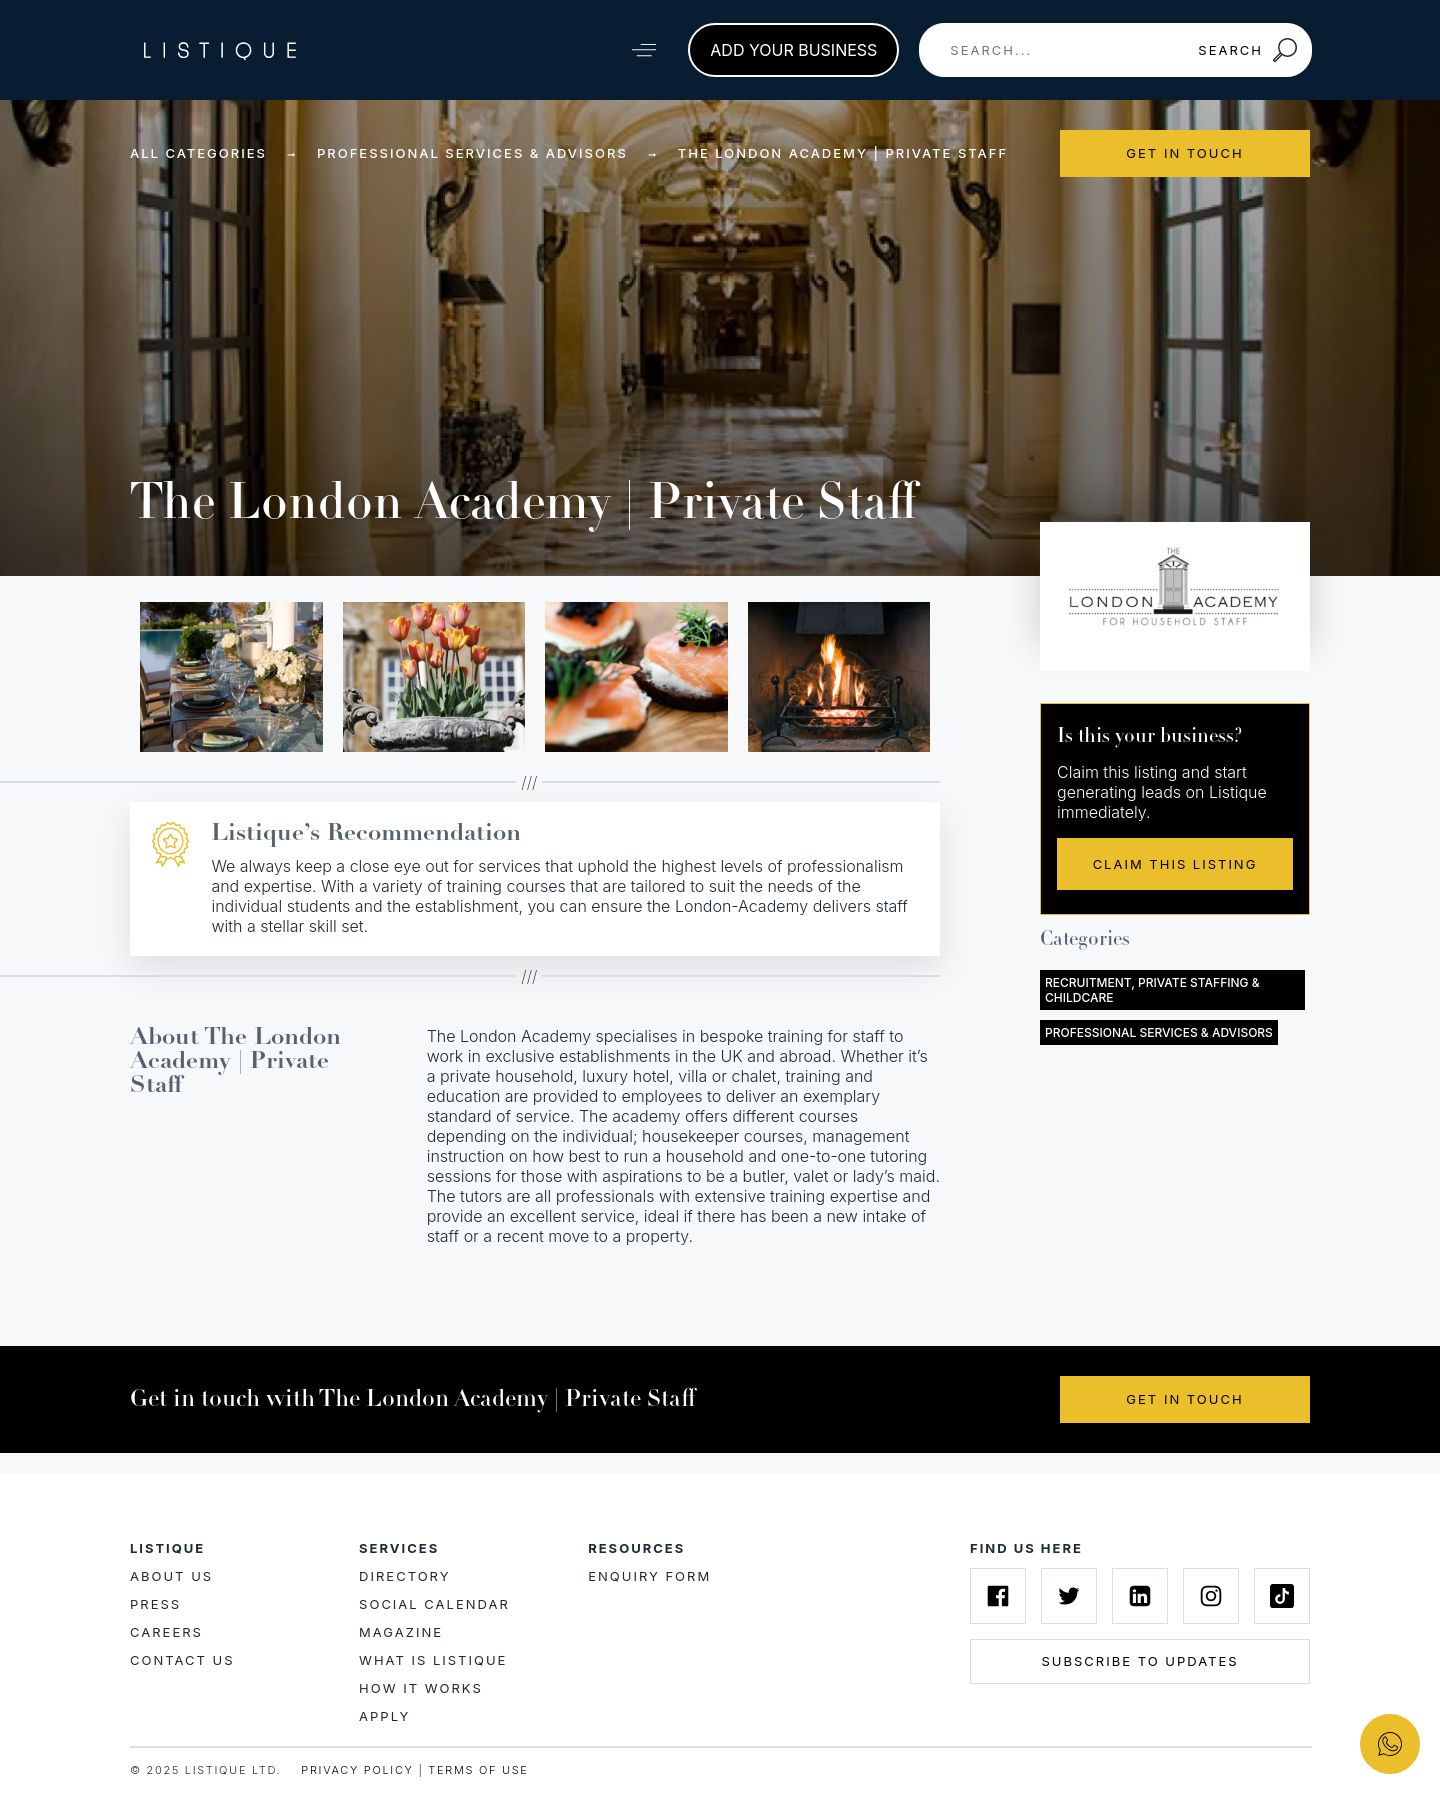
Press (155, 1604)
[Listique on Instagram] (1211, 1596)
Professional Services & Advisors (472, 153)
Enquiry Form (649, 1576)
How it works (421, 1688)
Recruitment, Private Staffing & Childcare (1152, 990)
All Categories (198, 153)
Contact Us (182, 1660)
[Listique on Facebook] (998, 1596)
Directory (404, 1576)
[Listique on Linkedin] (1140, 1596)
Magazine (401, 1632)
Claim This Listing (1175, 864)
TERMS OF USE (478, 1770)
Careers (166, 1632)
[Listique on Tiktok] (1282, 1596)
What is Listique (433, 1660)
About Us (171, 1576)
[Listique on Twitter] (1069, 1596)
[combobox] (1052, 50)
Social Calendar (434, 1604)
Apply (384, 1716)
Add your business (793, 50)
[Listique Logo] (220, 50)
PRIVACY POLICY (357, 1770)
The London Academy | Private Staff (843, 153)
